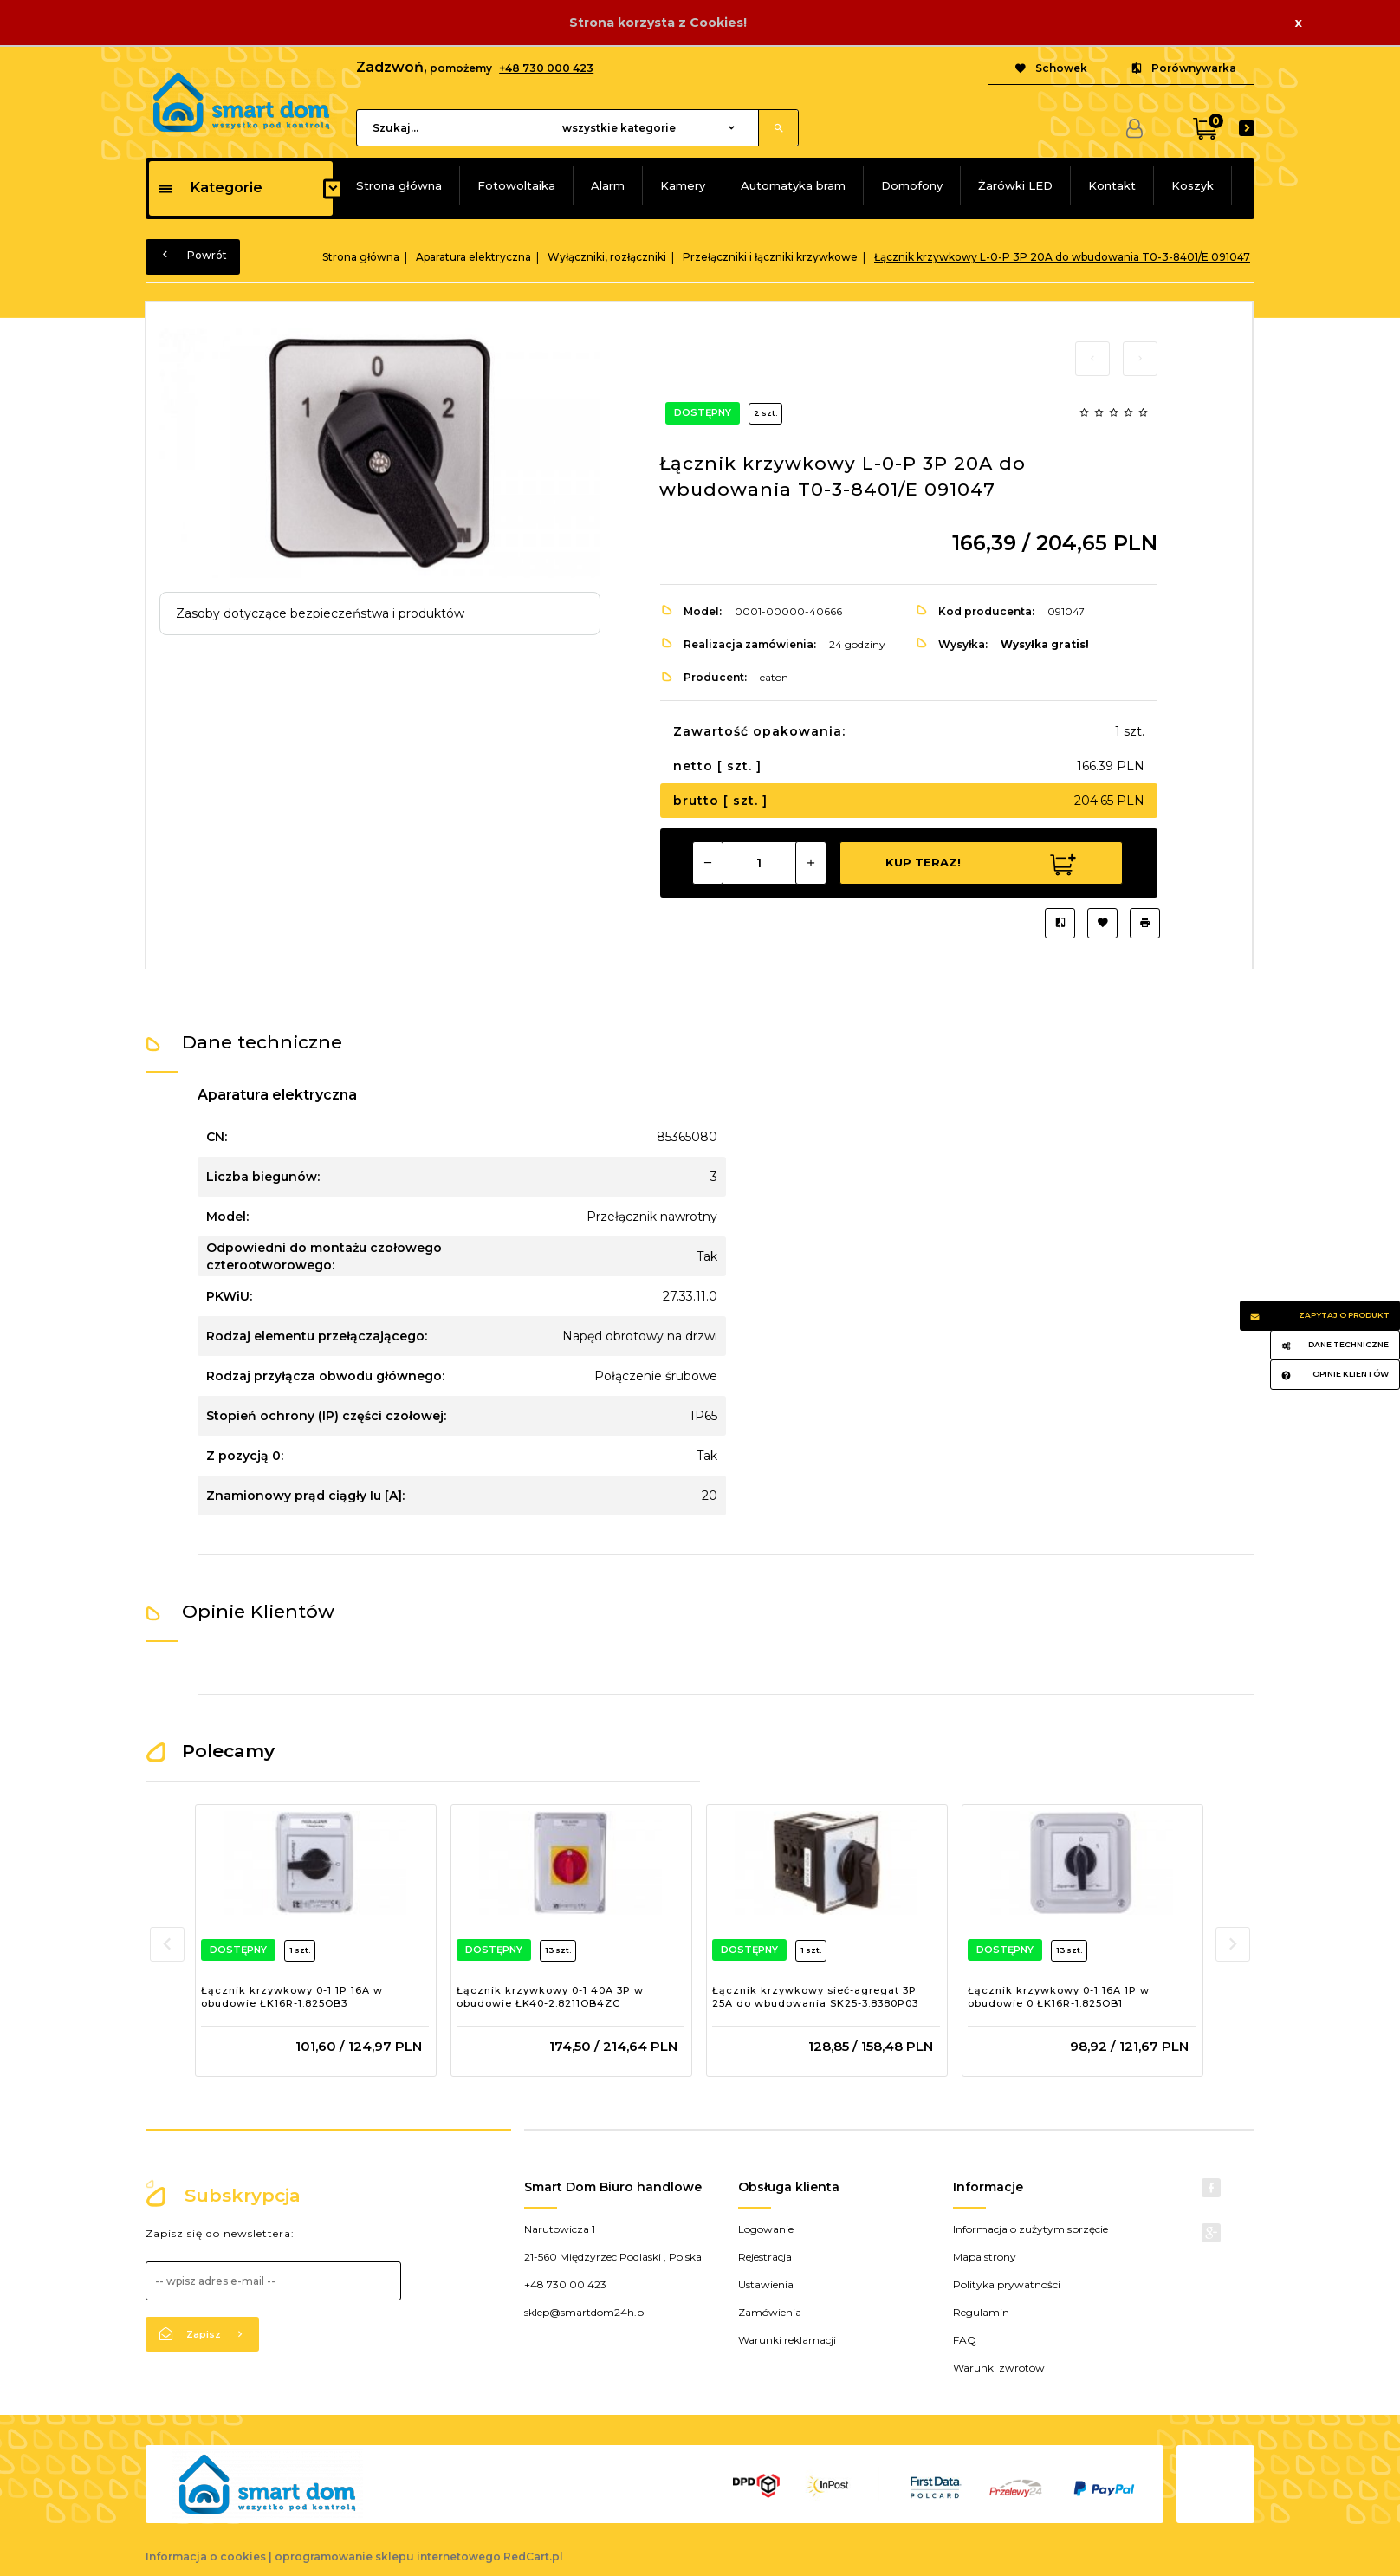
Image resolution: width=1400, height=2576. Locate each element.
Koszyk (1192, 185)
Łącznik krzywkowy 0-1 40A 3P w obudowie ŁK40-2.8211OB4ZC (550, 1997)
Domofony (912, 185)
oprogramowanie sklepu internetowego (388, 2556)
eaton (774, 677)
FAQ (964, 2339)
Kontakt (1112, 185)
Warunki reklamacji (787, 2339)
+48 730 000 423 (546, 68)
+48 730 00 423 (565, 2284)
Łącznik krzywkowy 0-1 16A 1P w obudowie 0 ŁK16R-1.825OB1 (1059, 1997)
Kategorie (210, 187)
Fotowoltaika (516, 185)
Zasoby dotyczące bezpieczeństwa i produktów (320, 613)
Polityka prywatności (1006, 2284)
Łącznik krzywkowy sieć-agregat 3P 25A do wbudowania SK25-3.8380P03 (815, 1997)
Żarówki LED (1015, 185)
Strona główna (399, 185)
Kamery (682, 185)
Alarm (608, 185)
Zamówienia (769, 2312)
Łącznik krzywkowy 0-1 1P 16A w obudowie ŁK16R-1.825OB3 (292, 1997)
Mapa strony (984, 2256)
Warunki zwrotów (999, 2367)
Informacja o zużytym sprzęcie (1030, 2228)
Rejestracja (765, 2256)
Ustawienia (766, 2284)
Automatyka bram (793, 185)
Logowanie (766, 2228)
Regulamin (981, 2312)
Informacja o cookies (206, 2556)
